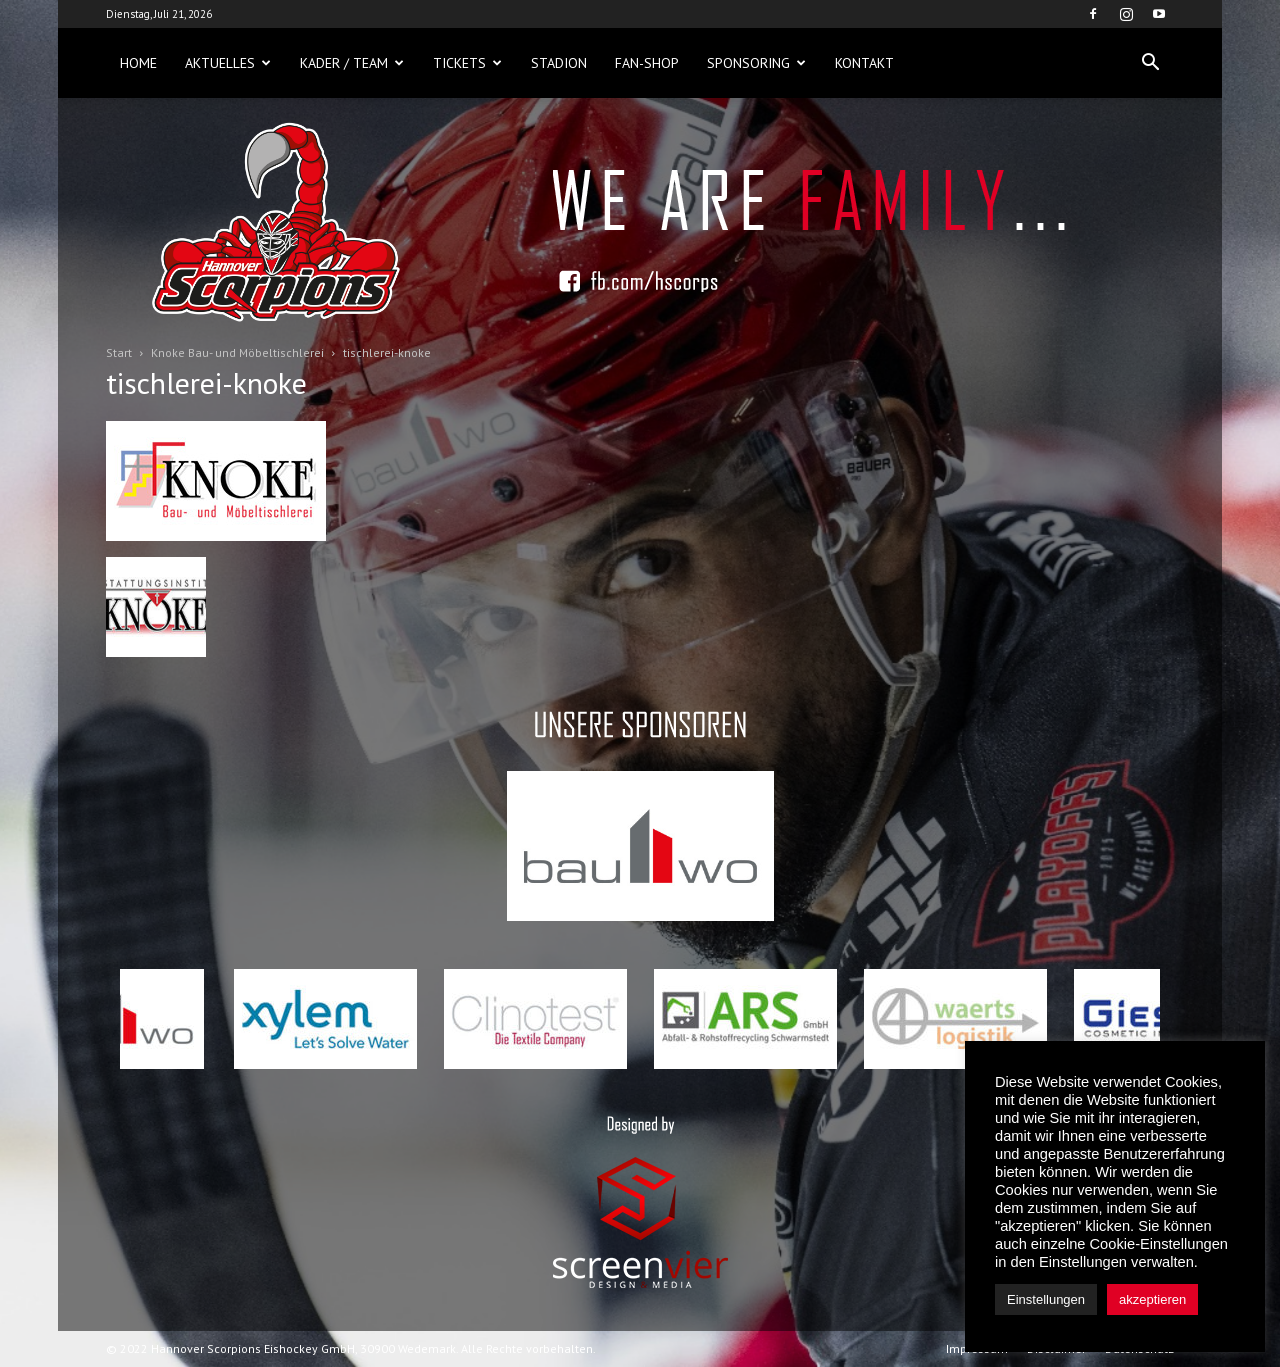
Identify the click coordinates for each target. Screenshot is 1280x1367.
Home (138, 63)
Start (119, 352)
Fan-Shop (647, 63)
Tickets (467, 63)
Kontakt (864, 63)
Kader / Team (352, 63)
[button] (1150, 63)
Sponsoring (756, 63)
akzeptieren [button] (1152, 1299)
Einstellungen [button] (1046, 1299)
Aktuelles (228, 63)
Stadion (559, 63)
